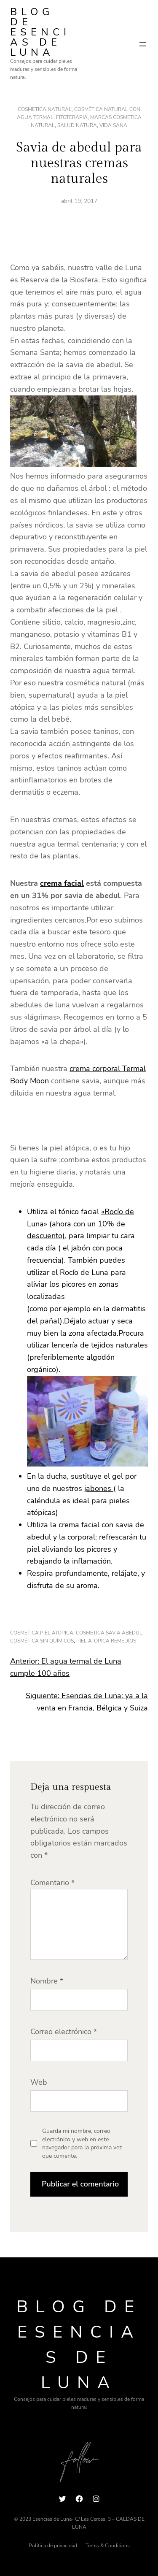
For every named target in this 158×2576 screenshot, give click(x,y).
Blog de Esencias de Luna (40, 32)
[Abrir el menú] (143, 44)
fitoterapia (72, 117)
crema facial (62, 883)
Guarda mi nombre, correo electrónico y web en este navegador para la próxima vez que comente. (82, 2143)
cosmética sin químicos (42, 1640)
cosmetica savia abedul (109, 1632)
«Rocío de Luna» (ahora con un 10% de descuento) (80, 1224)
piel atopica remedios (106, 1640)
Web (38, 2082)
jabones (98, 1488)
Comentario (52, 1883)
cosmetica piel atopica (41, 1632)
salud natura (77, 125)
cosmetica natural (45, 109)
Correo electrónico (63, 2032)
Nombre (46, 1981)
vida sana (113, 125)
